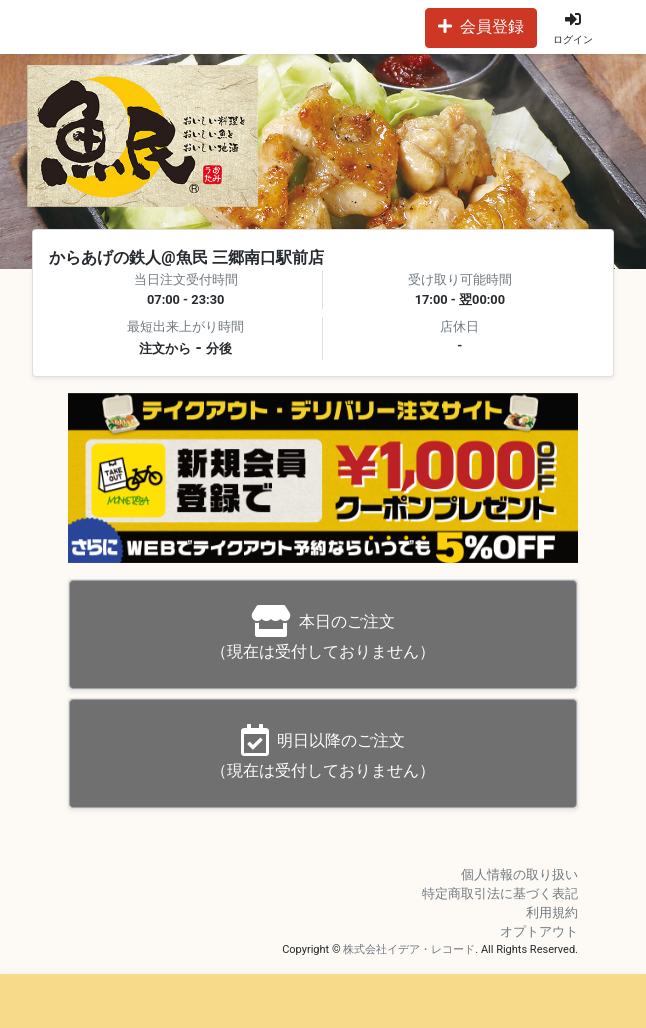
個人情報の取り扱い (519, 874)
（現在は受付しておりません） (323, 633)
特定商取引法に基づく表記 (500, 893)
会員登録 (481, 26)
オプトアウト (539, 931)
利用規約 (552, 912)
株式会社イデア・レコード (409, 949)
